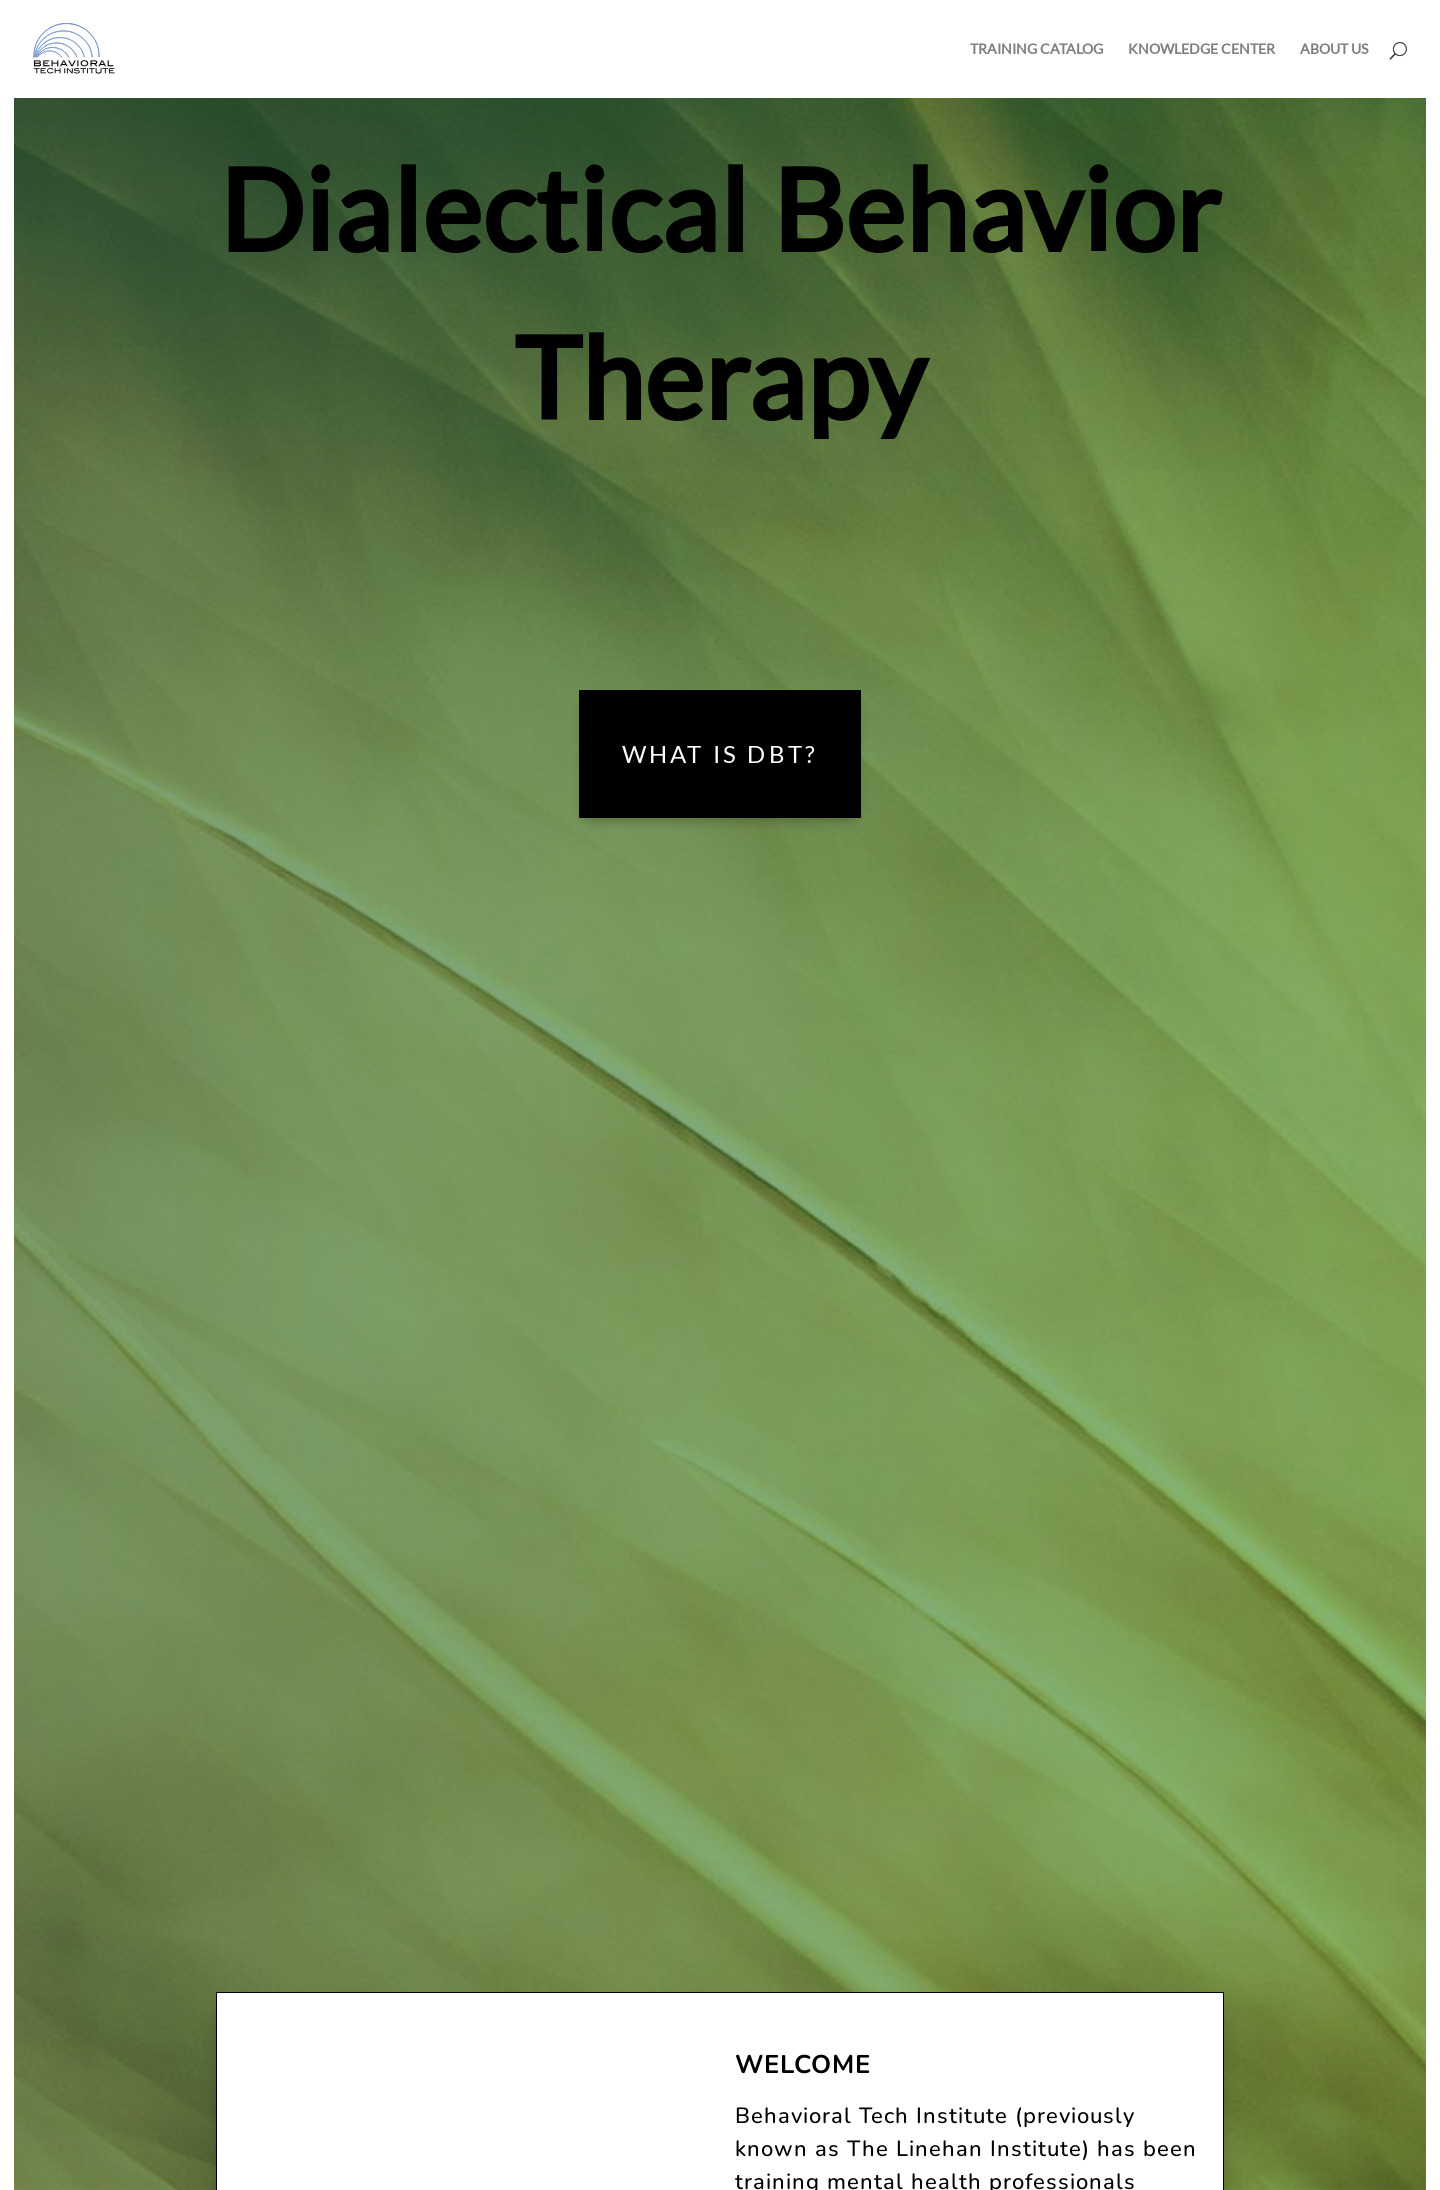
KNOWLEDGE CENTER (1201, 49)
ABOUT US (1334, 49)
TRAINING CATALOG (1036, 49)
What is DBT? (720, 753)
